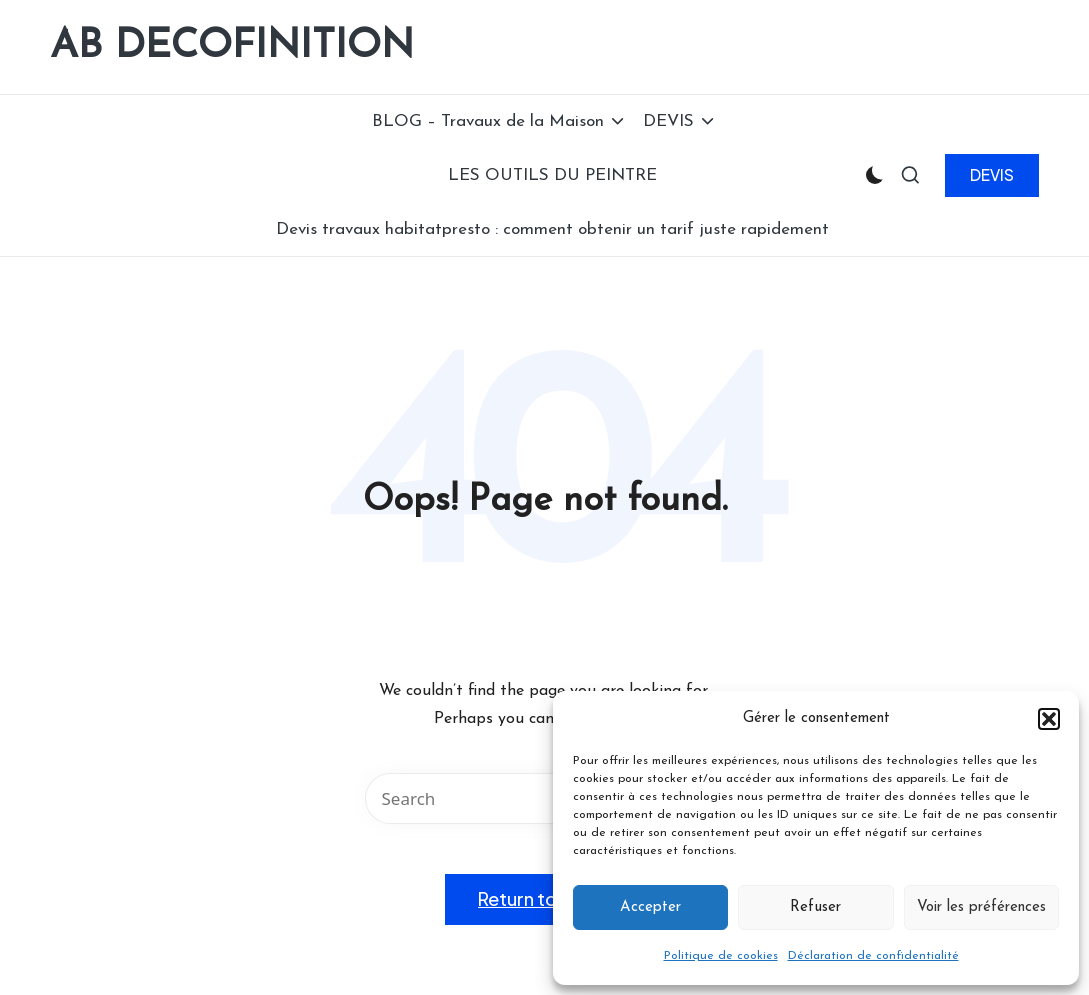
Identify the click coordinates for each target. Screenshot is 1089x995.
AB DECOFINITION (232, 47)
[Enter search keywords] (545, 798)
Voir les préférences (981, 907)
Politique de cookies (721, 956)
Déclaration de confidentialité (873, 956)
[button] (1049, 719)
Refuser (815, 907)
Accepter (650, 907)
